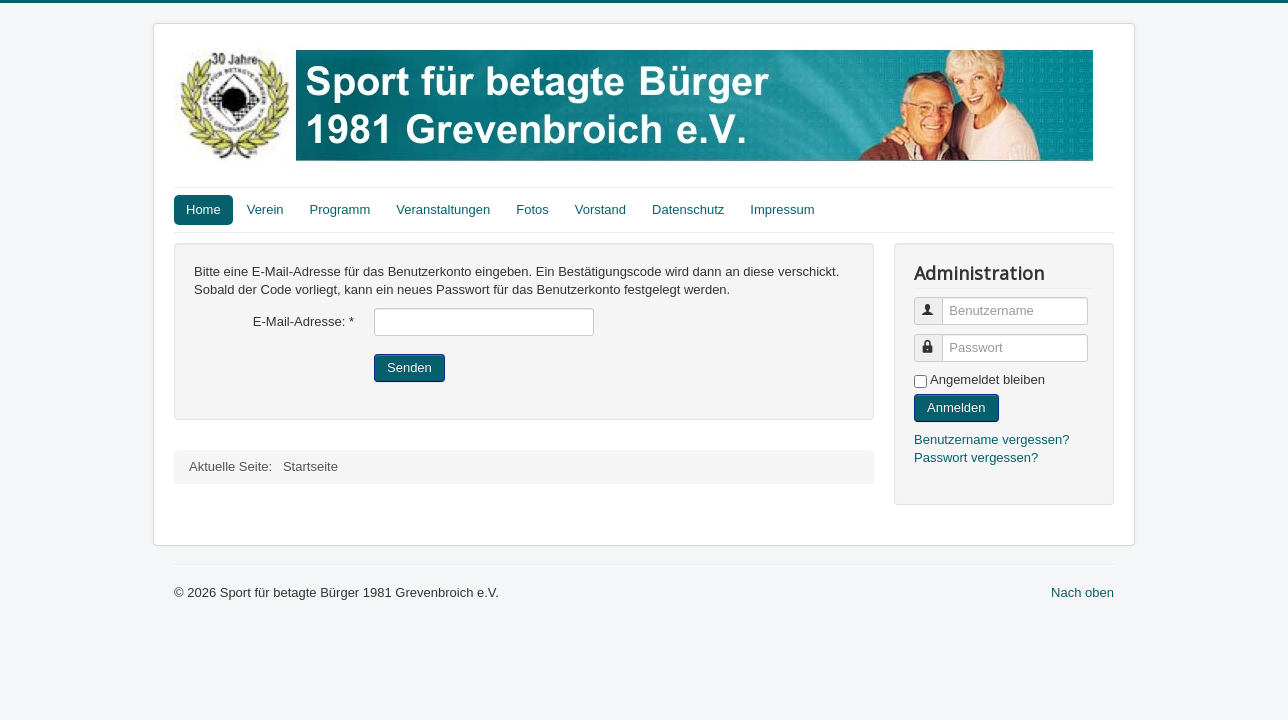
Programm (340, 209)
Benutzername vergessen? (991, 439)
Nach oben (1082, 592)
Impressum (782, 209)
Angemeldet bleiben (987, 379)
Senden (409, 367)
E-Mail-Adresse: (303, 321)
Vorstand (600, 209)
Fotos (532, 209)
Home (203, 209)
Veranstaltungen (443, 209)
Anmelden (956, 407)
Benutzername (937, 302)
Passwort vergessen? (976, 457)
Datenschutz (688, 209)
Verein (265, 209)
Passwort (937, 339)
